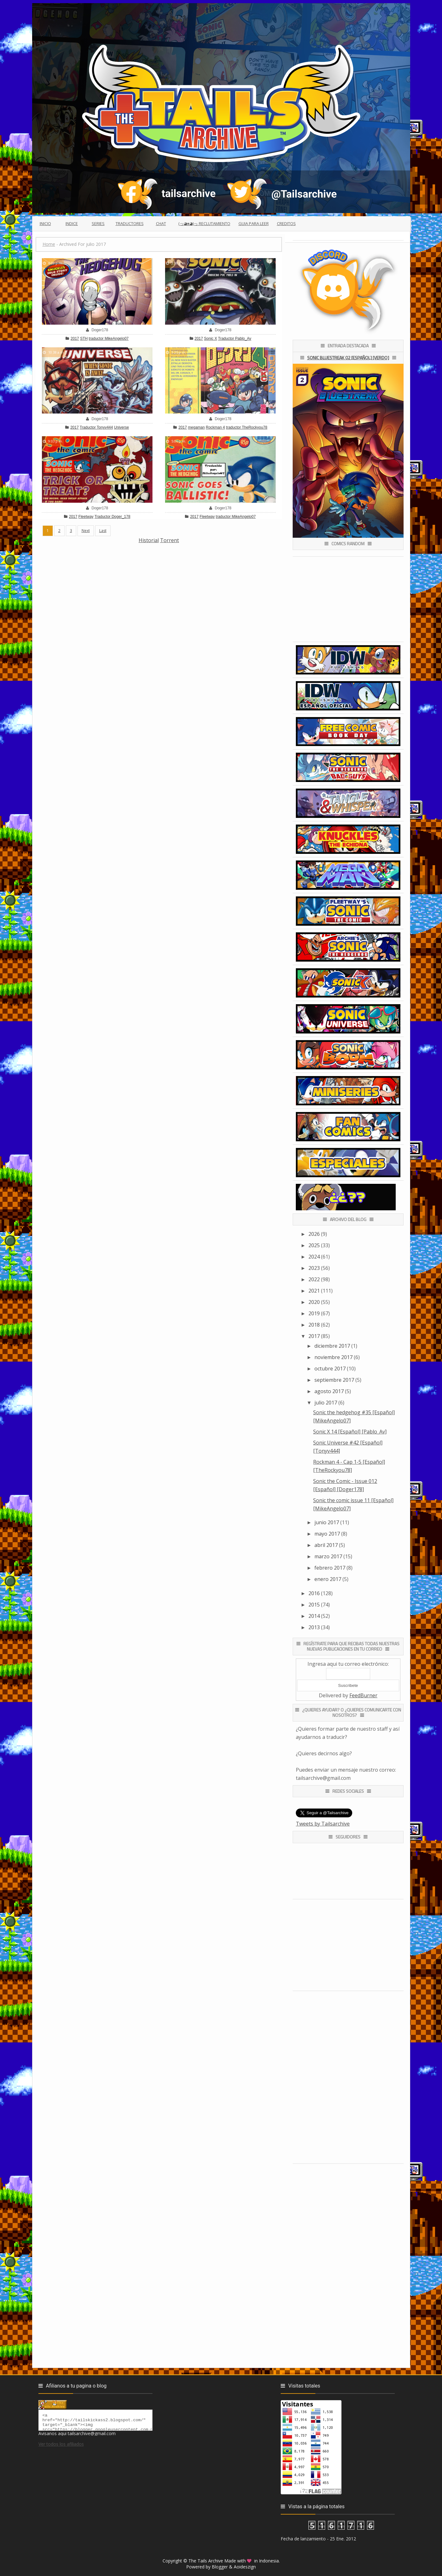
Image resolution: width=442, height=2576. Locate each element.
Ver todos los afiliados (61, 2447)
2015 (314, 1604)
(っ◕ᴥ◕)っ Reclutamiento (204, 223)
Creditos (286, 223)
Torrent (169, 540)
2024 (314, 1256)
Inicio (45, 223)
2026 (314, 1233)
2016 (314, 1593)
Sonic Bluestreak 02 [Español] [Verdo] (348, 357)
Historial (149, 540)
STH (84, 338)
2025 (314, 1245)
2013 (314, 1627)
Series (98, 223)
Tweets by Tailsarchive (323, 1823)
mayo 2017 (327, 1533)
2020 (314, 1302)
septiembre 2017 (334, 1379)
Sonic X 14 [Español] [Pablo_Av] (350, 1431)
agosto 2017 (329, 1391)
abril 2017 (326, 1545)
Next (86, 530)
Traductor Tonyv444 (96, 427)
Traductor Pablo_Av (234, 338)
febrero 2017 (329, 1567)
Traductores (130, 223)
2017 (75, 338)
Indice (72, 223)
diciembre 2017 (332, 1345)
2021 (314, 1290)
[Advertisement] (159, 588)
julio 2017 (325, 1402)
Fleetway (86, 516)
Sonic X (210, 338)
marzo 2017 (328, 1556)
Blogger (220, 2567)
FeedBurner (363, 1695)
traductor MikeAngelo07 (109, 338)
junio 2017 (326, 1522)
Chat (161, 223)
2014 (314, 1615)
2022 (314, 1279)
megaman (196, 427)
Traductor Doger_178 (112, 516)
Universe (121, 427)
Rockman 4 (215, 427)
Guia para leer (253, 223)
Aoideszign (245, 2567)
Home (49, 244)
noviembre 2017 (333, 1357)
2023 (314, 1268)
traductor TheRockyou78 (246, 427)
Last (102, 530)
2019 (314, 1313)
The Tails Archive (205, 2561)
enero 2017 (327, 1579)
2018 (314, 1324)
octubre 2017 (330, 1368)
